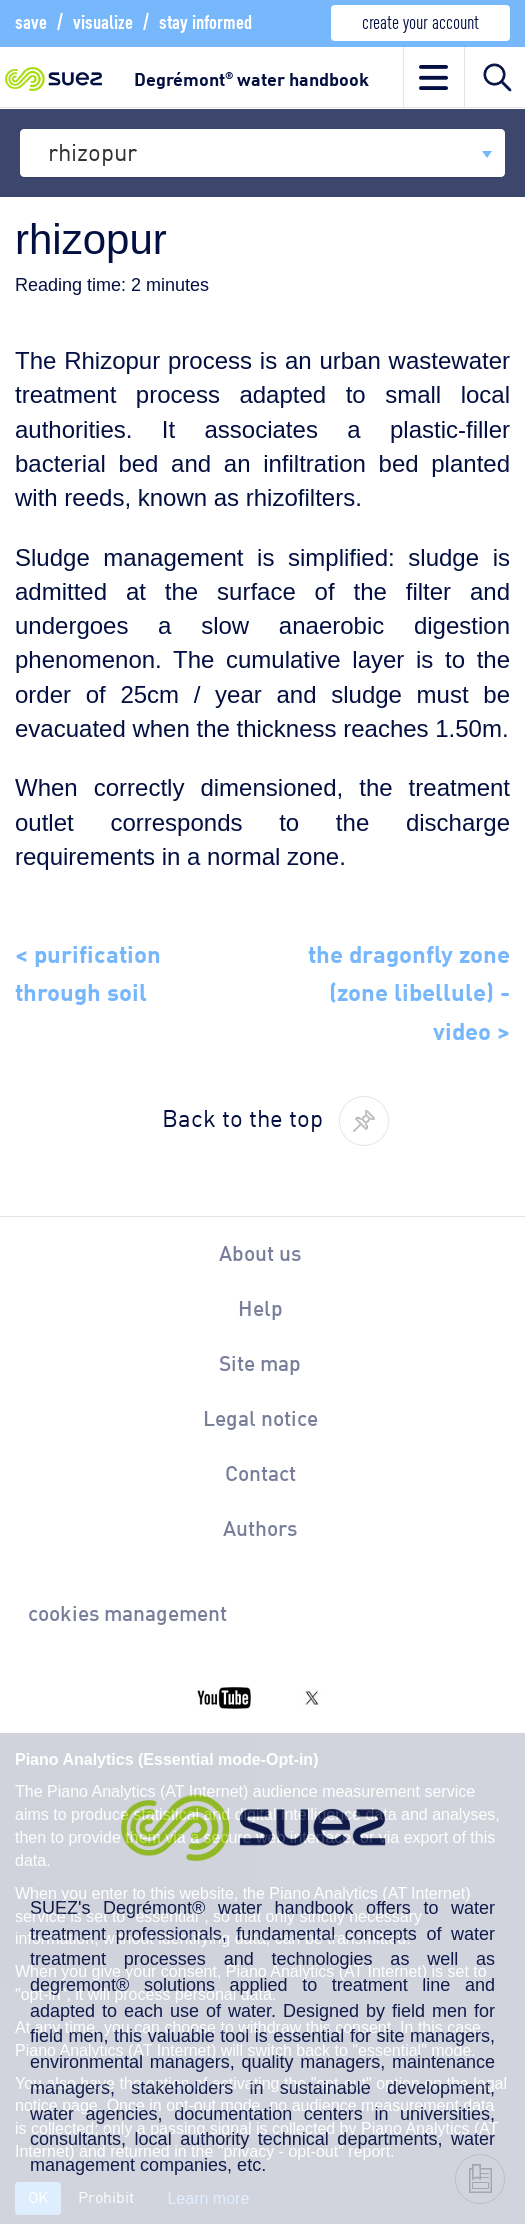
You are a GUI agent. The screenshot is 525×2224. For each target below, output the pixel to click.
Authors (260, 1527)
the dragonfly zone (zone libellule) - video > (409, 989)
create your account (420, 20)
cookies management (127, 1612)
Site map (260, 1362)
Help (260, 1307)
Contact (260, 1472)
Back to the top (242, 1116)
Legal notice (260, 1417)
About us (260, 1252)
